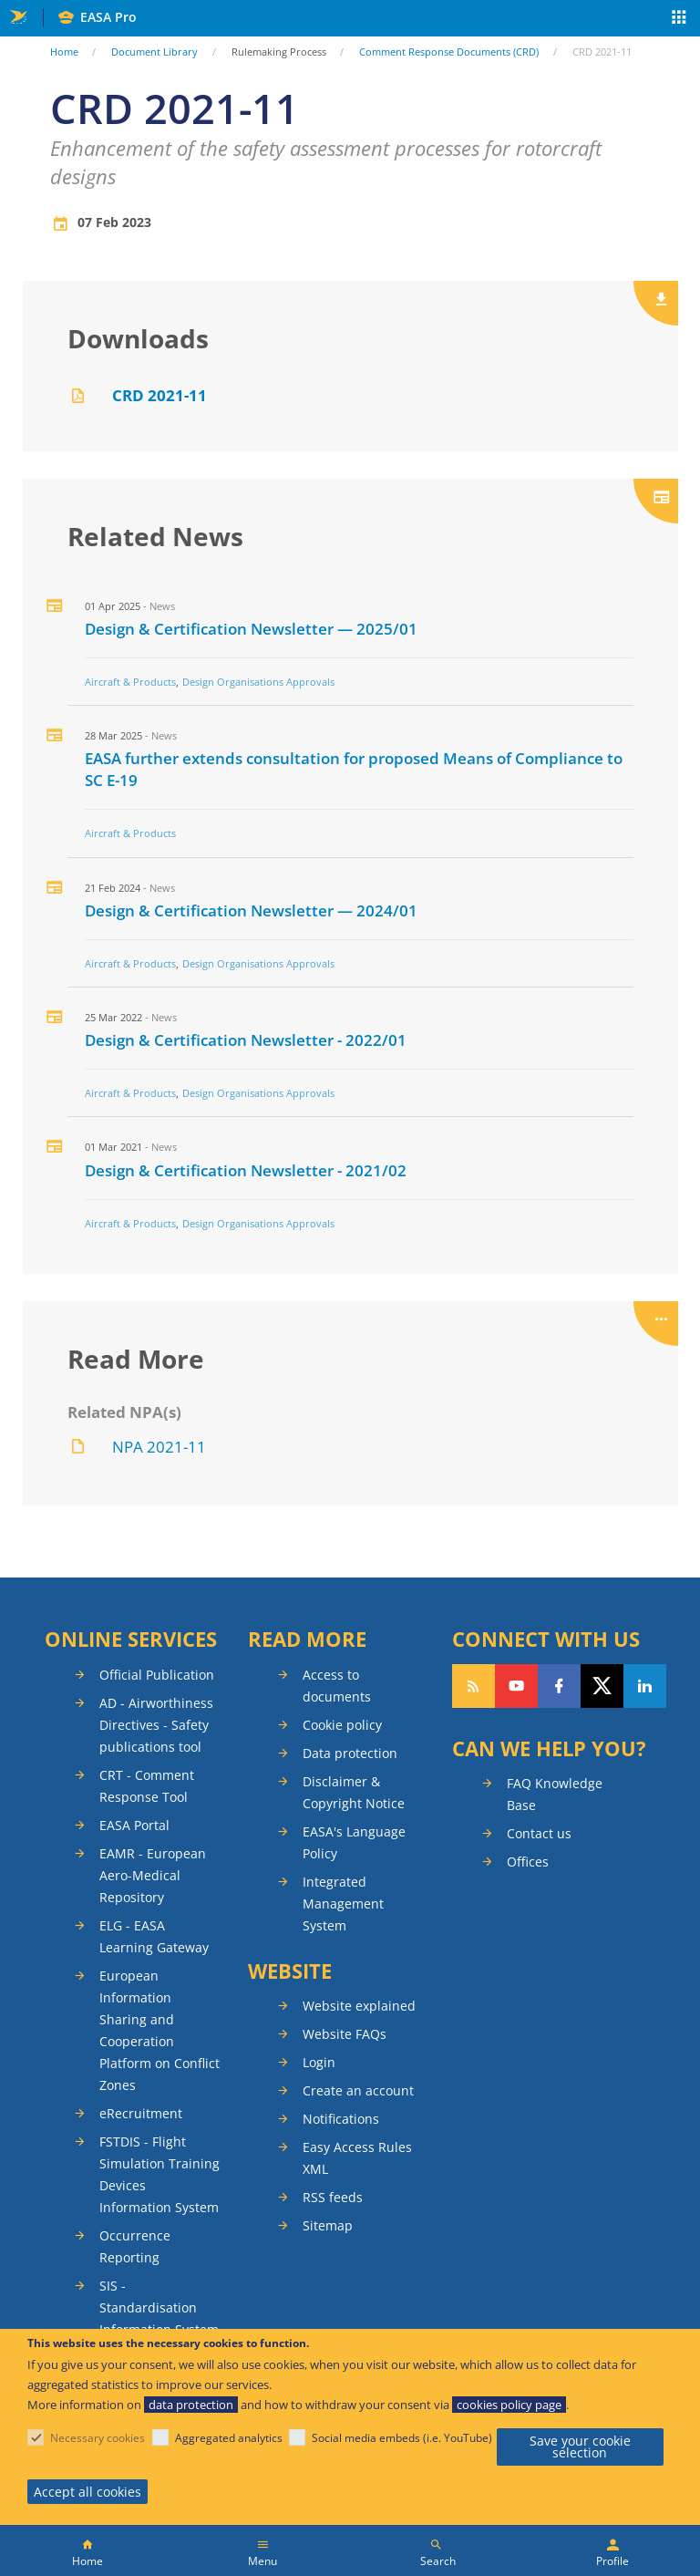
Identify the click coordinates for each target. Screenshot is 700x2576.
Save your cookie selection (580, 2447)
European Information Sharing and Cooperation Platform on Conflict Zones (159, 2030)
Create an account (358, 2090)
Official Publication (156, 1674)
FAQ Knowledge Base (554, 1794)
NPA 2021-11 (159, 1446)
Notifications (341, 2118)
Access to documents (337, 1685)
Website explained (359, 2005)
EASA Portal (134, 1825)
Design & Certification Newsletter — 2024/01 (251, 910)
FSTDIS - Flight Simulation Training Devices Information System (159, 2174)
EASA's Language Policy (354, 1842)
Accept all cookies (87, 2491)
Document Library (154, 51)
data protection (191, 2404)
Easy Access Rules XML (357, 2158)
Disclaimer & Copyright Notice (354, 1792)
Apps (679, 19)
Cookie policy (342, 1724)
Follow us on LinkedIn (644, 1686)
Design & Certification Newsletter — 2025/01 (251, 628)
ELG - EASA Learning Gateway (154, 1936)
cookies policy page (509, 2404)
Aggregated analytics (229, 2438)
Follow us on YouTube (516, 1686)
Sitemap (328, 2225)
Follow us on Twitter (602, 1686)
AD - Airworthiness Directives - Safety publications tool (156, 1724)
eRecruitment (140, 2113)
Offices (528, 1861)
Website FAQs (344, 2034)
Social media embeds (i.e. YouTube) (402, 2438)
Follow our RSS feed (473, 1686)
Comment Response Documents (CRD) (449, 51)
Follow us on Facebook (559, 1686)
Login (319, 2062)
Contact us (539, 1833)
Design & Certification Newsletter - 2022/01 (246, 1039)
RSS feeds (333, 2197)
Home (64, 51)
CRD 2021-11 (159, 395)
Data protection (350, 1753)
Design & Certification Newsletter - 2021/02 (246, 1170)
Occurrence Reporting (134, 2246)
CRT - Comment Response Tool (146, 1785)
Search (438, 2561)
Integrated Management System (343, 1903)
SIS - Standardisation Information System (159, 2307)
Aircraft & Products (130, 682)
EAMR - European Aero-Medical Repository (152, 1875)
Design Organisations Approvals (258, 682)
